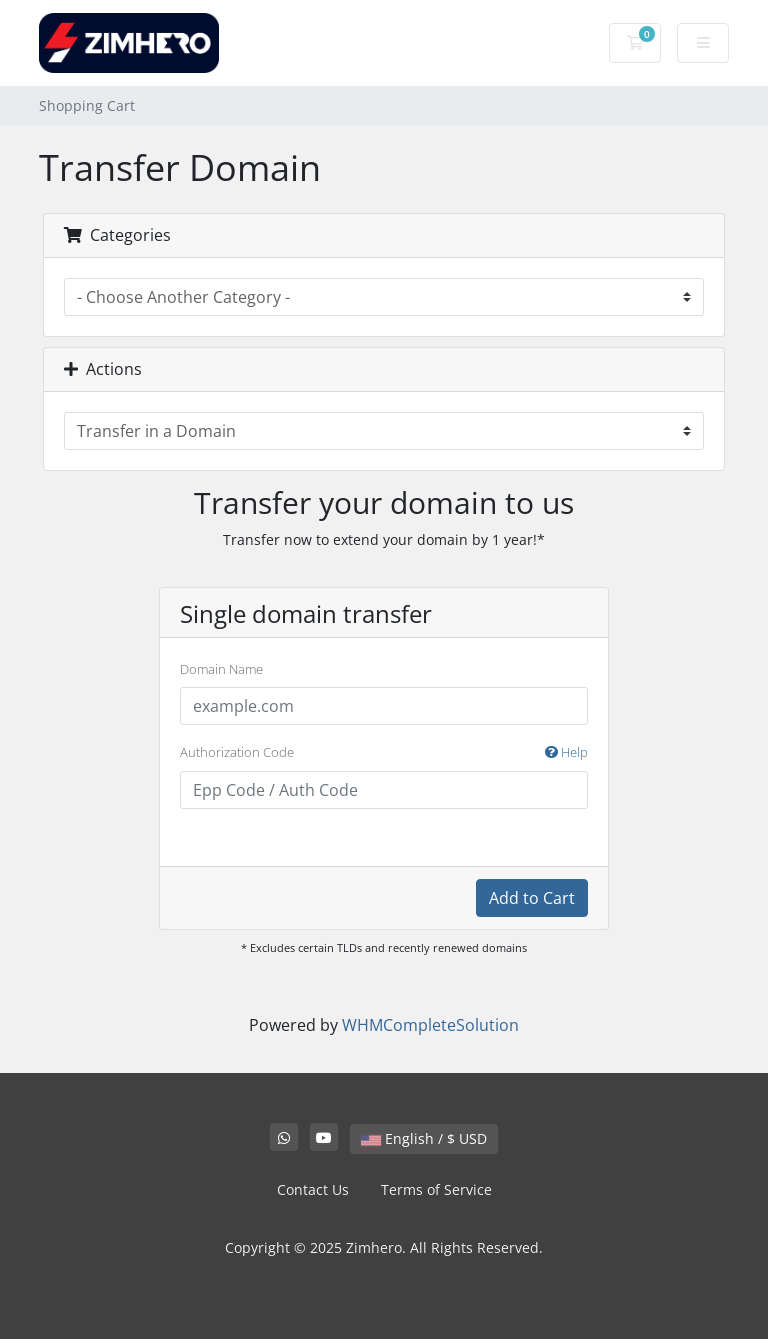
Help (566, 752)
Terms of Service (436, 1189)
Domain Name (221, 669)
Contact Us (313, 1189)
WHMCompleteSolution (430, 1025)
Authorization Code (384, 753)
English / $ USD (424, 1138)
